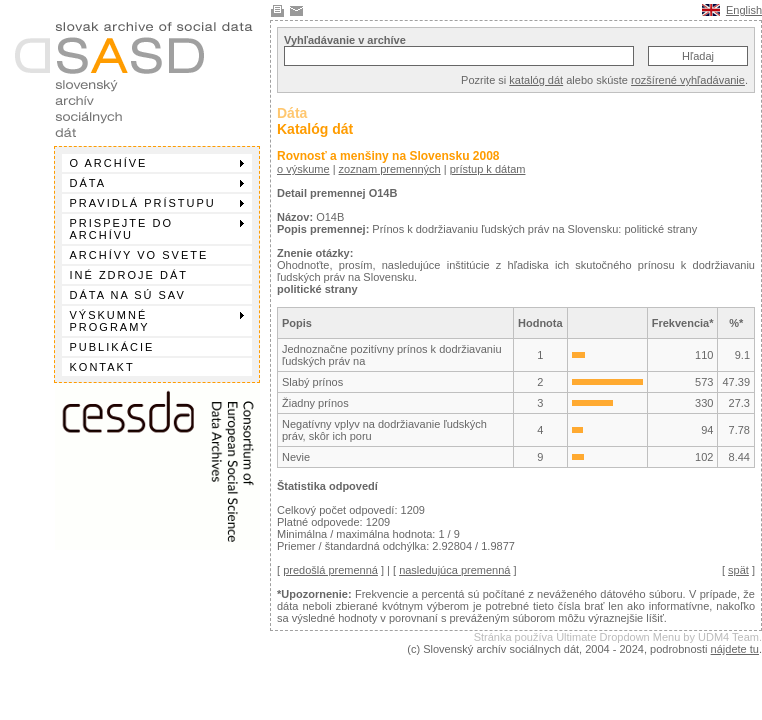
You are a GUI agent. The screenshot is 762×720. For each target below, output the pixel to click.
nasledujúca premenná (454, 570)
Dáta (157, 183)
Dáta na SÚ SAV (128, 295)
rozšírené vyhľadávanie (688, 80)
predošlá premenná (330, 570)
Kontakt (102, 367)
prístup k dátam (488, 169)
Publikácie (112, 347)
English (744, 10)
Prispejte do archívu (157, 229)
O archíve (157, 163)
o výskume (303, 169)
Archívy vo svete (139, 255)
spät (738, 570)
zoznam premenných (390, 169)
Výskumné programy (157, 321)
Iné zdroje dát (129, 275)
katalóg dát (536, 80)
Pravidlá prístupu (157, 203)
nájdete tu (735, 649)
